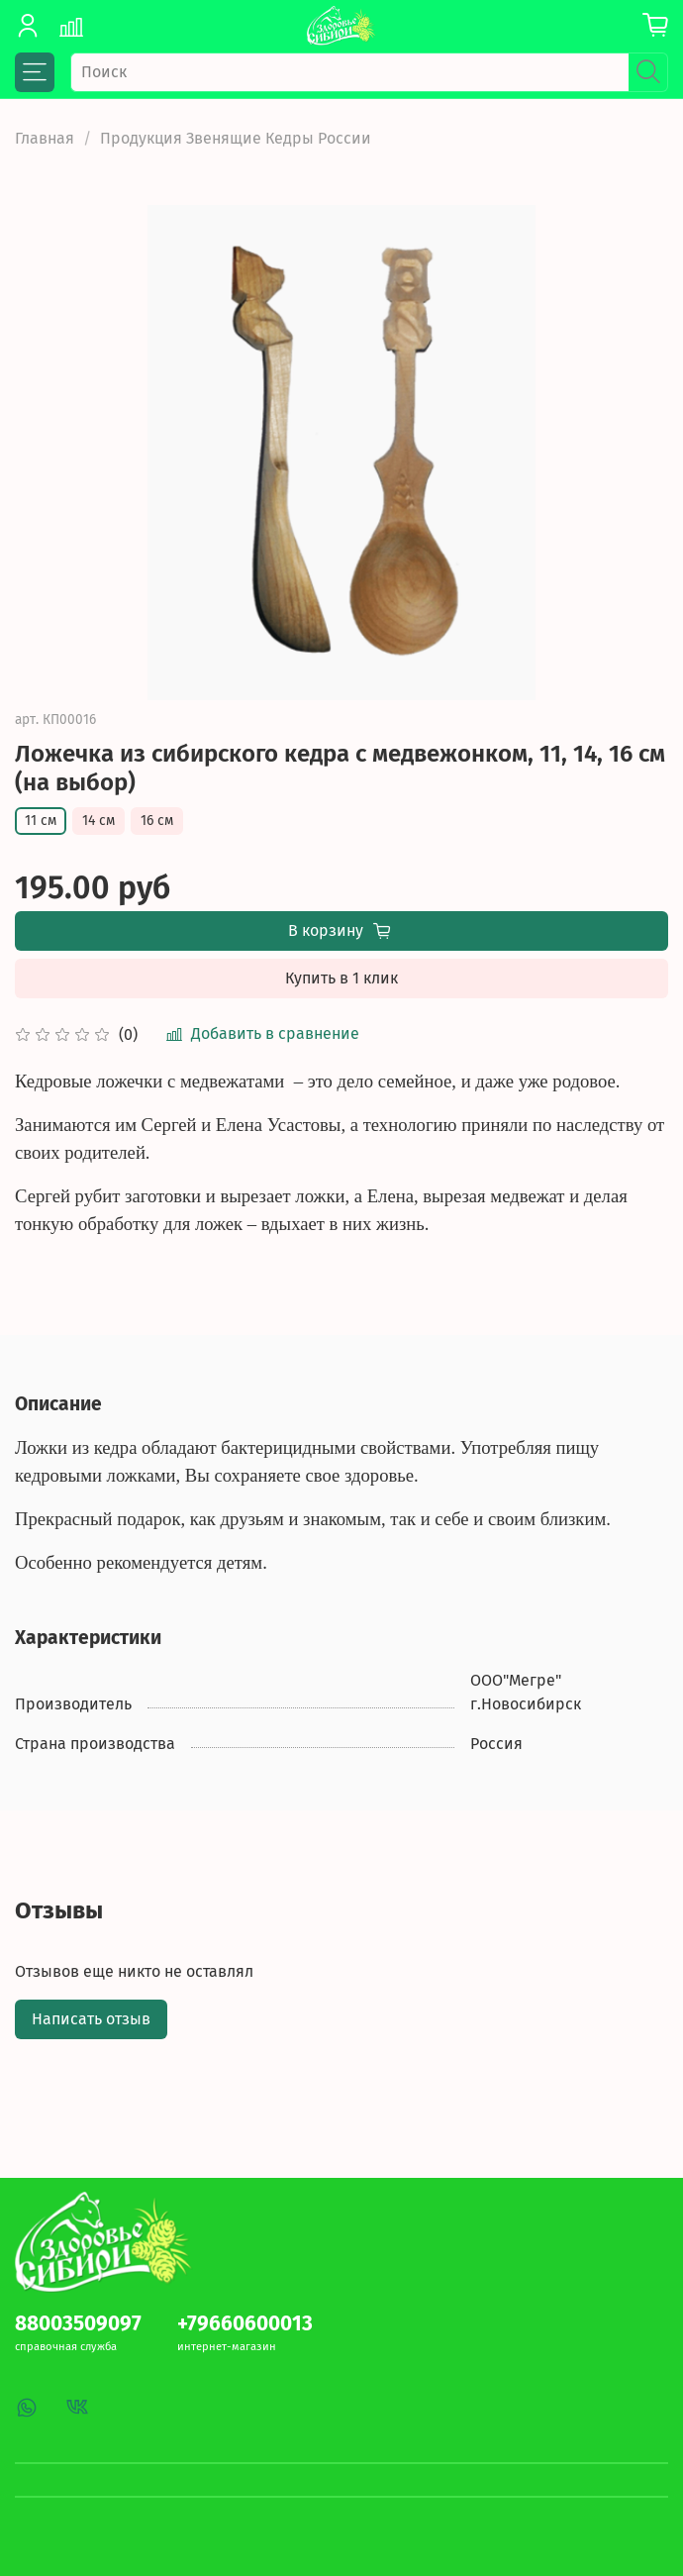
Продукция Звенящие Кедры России (235, 138)
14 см (98, 820)
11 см (40, 820)
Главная (44, 138)
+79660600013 (245, 2324)
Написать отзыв (91, 2018)
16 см (157, 820)
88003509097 (78, 2324)
